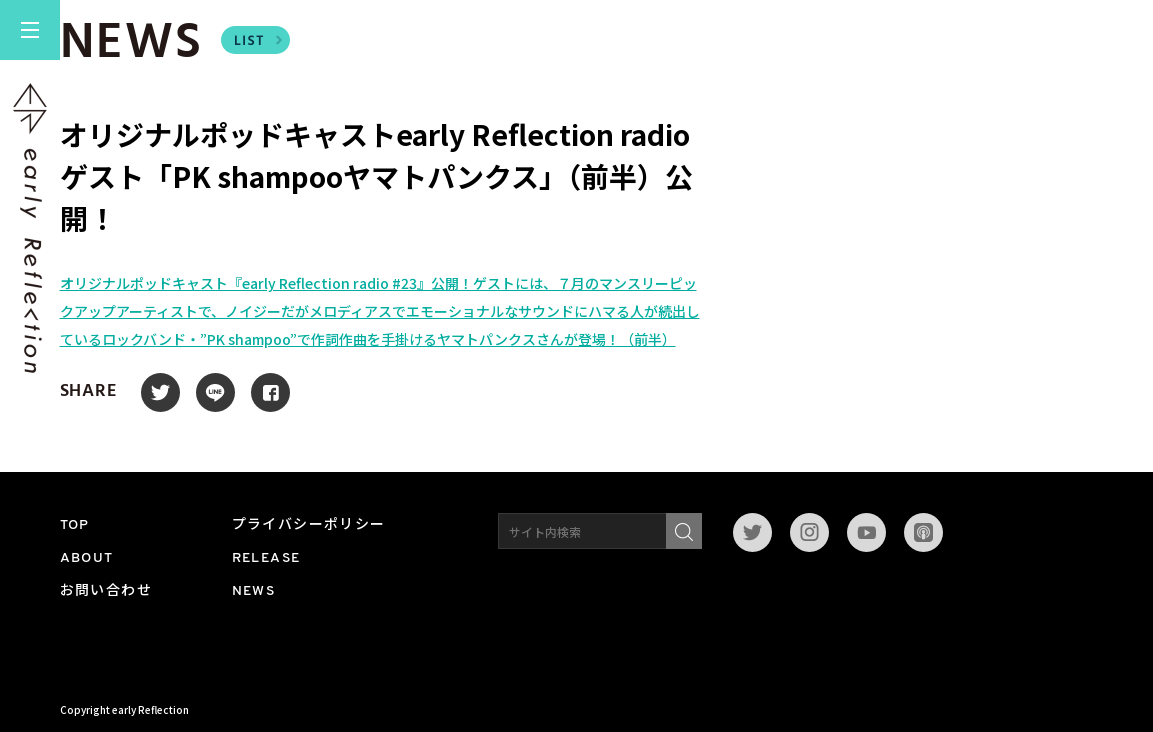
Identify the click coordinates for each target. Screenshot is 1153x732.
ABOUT (87, 558)
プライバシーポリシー (309, 525)
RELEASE (266, 558)
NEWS (254, 591)
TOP (75, 525)
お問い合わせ (106, 591)
